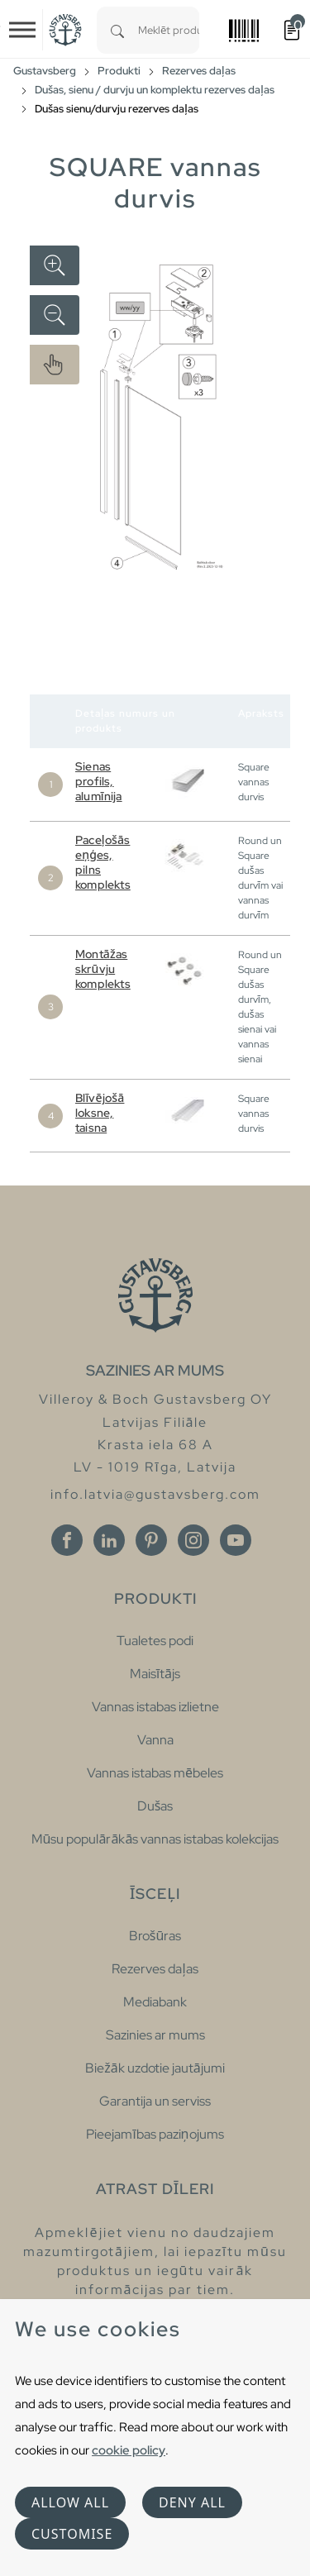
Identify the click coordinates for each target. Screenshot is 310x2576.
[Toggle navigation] (22, 29)
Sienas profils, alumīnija (98, 781)
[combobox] (168, 30)
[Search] (117, 30)
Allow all (70, 2502)
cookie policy (128, 2450)
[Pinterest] (151, 1540)
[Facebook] (67, 1540)
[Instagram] (193, 1540)
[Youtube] (235, 1540)
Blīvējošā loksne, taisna (99, 1112)
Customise (71, 2534)
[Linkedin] (109, 1540)
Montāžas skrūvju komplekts (103, 969)
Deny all (192, 2502)
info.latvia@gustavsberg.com (155, 1494)
